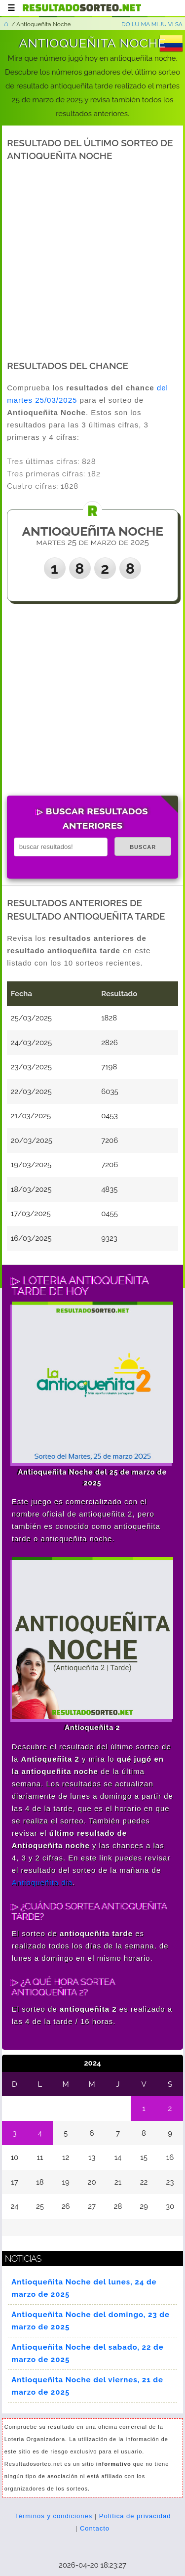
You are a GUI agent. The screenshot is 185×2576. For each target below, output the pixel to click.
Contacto (95, 2528)
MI (154, 24)
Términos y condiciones (53, 2516)
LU (136, 24)
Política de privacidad (135, 2516)
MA (145, 24)
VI (171, 24)
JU (163, 24)
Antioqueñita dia (42, 1882)
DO (125, 24)
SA (179, 24)
